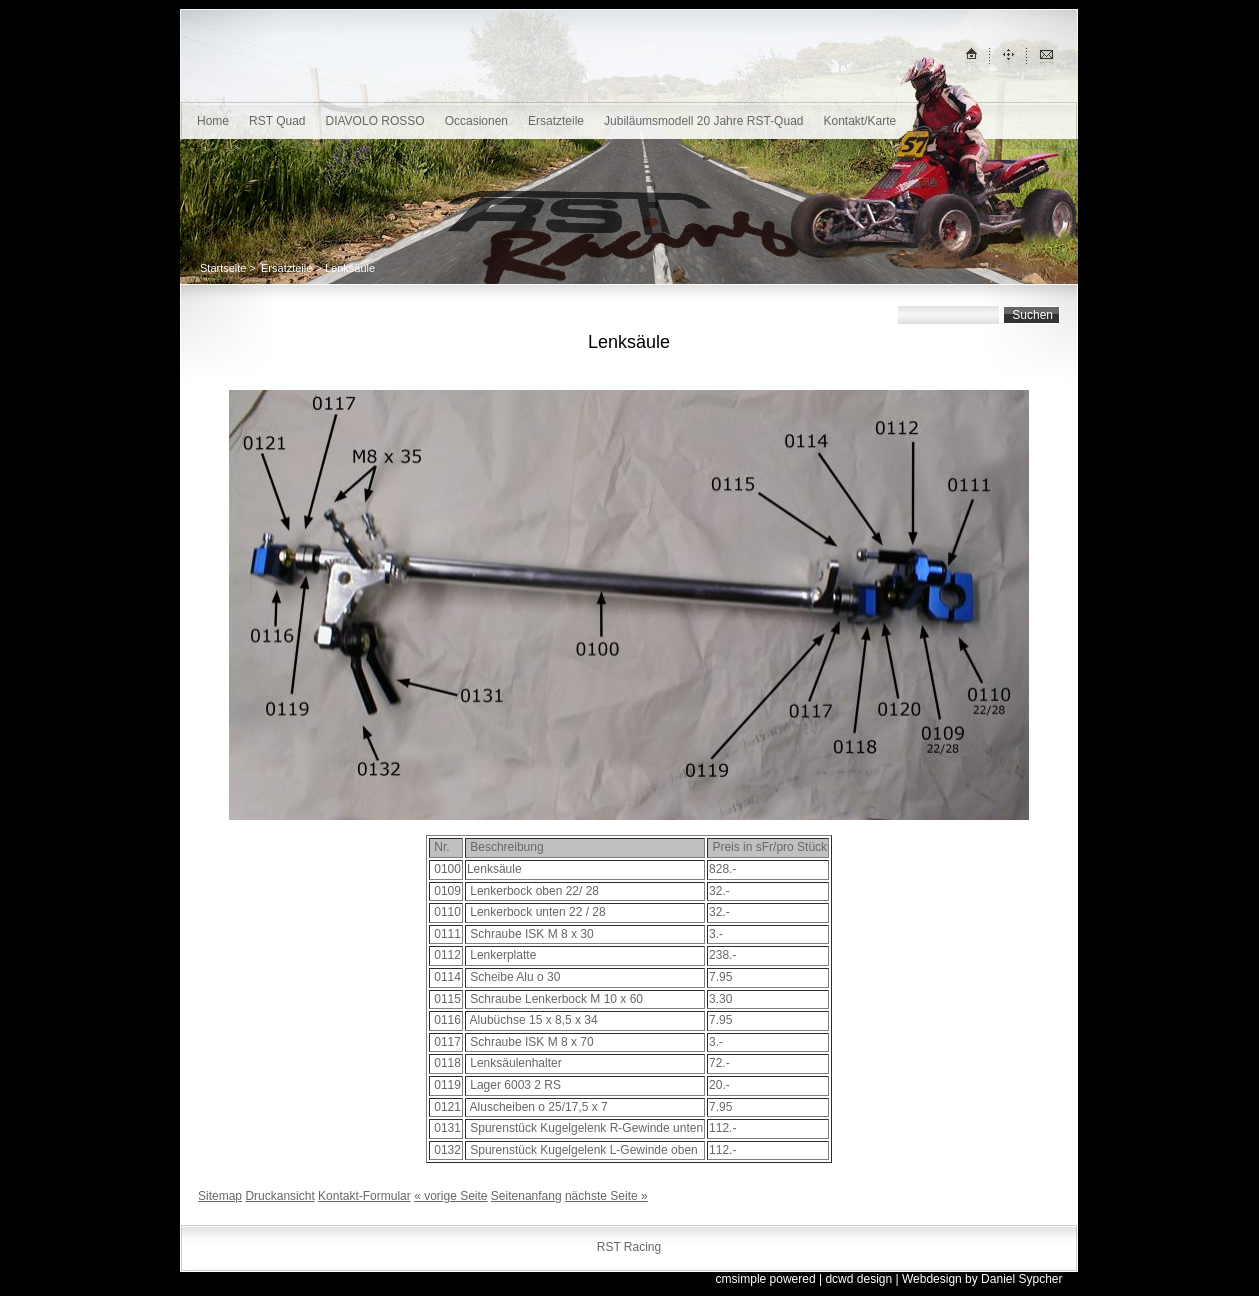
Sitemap (220, 1196)
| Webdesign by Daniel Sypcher (979, 1279)
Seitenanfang (526, 1196)
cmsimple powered (766, 1279)
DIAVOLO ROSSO (375, 121)
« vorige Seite (450, 1196)
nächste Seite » (606, 1196)
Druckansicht (279, 1196)
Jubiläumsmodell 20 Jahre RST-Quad (703, 121)
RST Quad (277, 121)
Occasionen (476, 121)
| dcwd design (855, 1279)
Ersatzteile (556, 121)
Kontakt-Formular (364, 1196)
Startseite (223, 268)
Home (213, 121)
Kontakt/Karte (859, 121)
